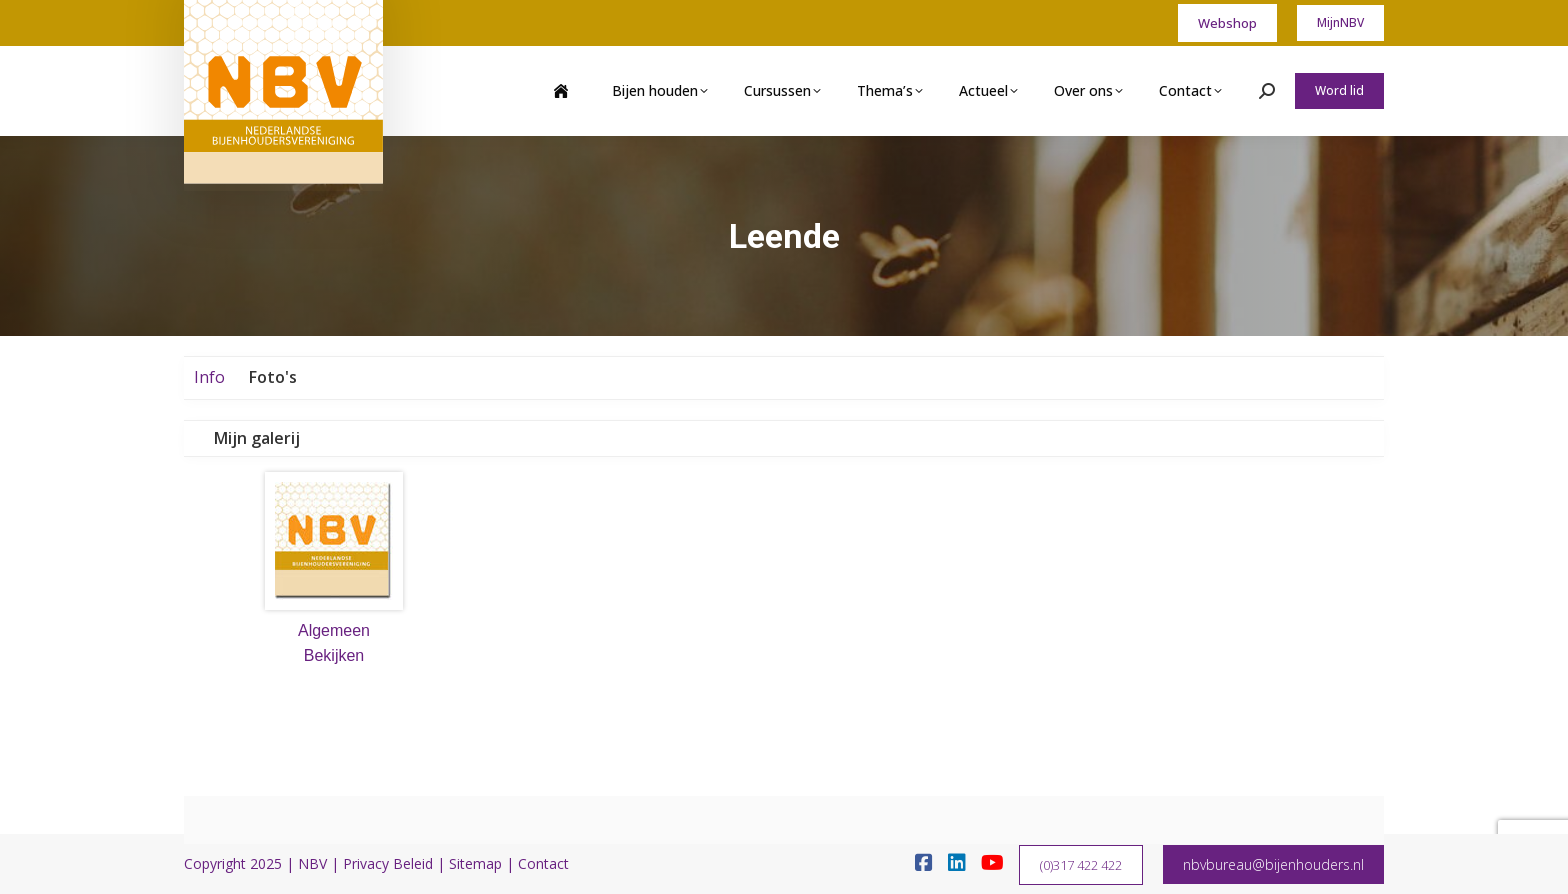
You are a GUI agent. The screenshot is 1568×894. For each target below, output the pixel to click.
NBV (312, 863)
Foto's (273, 377)
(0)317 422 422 (1081, 865)
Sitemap (475, 863)
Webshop (1227, 23)
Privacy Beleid (388, 863)
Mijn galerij (257, 438)
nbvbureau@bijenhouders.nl (1273, 864)
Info (209, 377)
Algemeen (334, 630)
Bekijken (334, 655)
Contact (543, 863)
